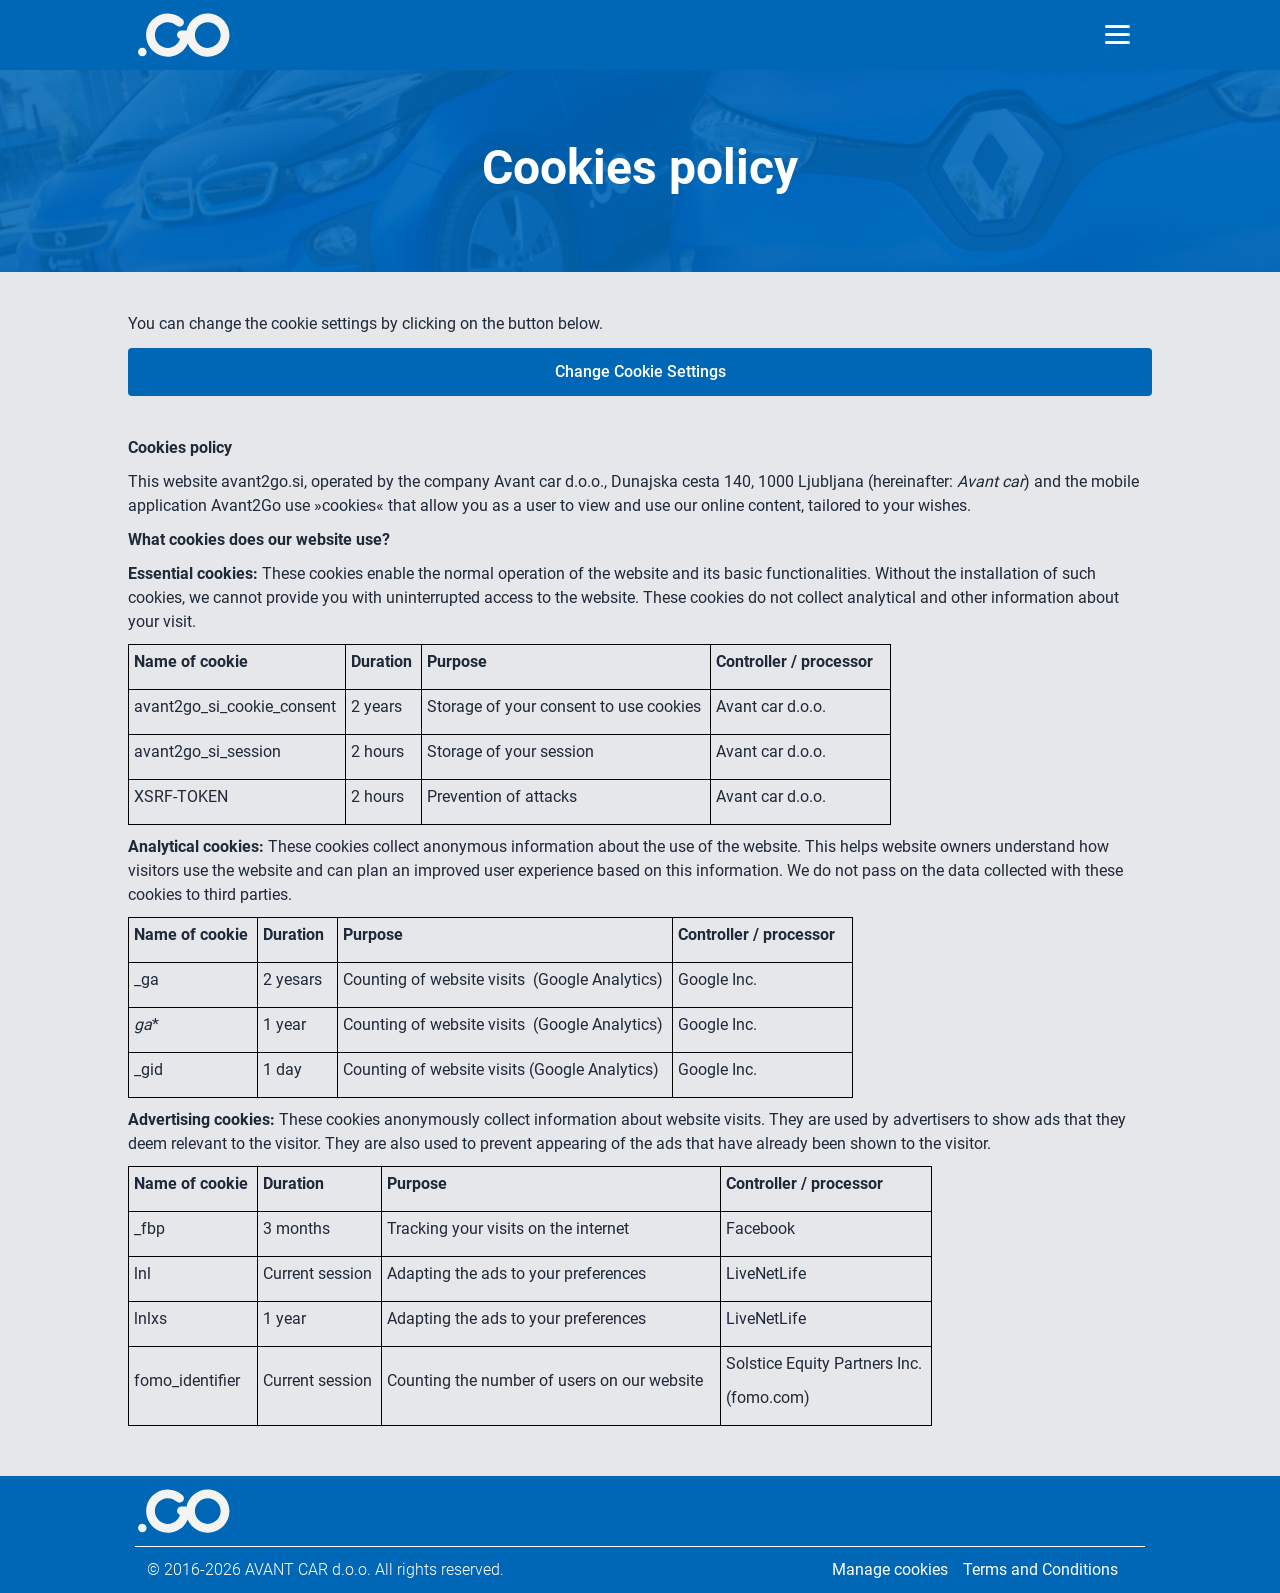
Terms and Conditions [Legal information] (1040, 1569)
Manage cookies (890, 1569)
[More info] (183, 35)
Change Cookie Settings (640, 371)
